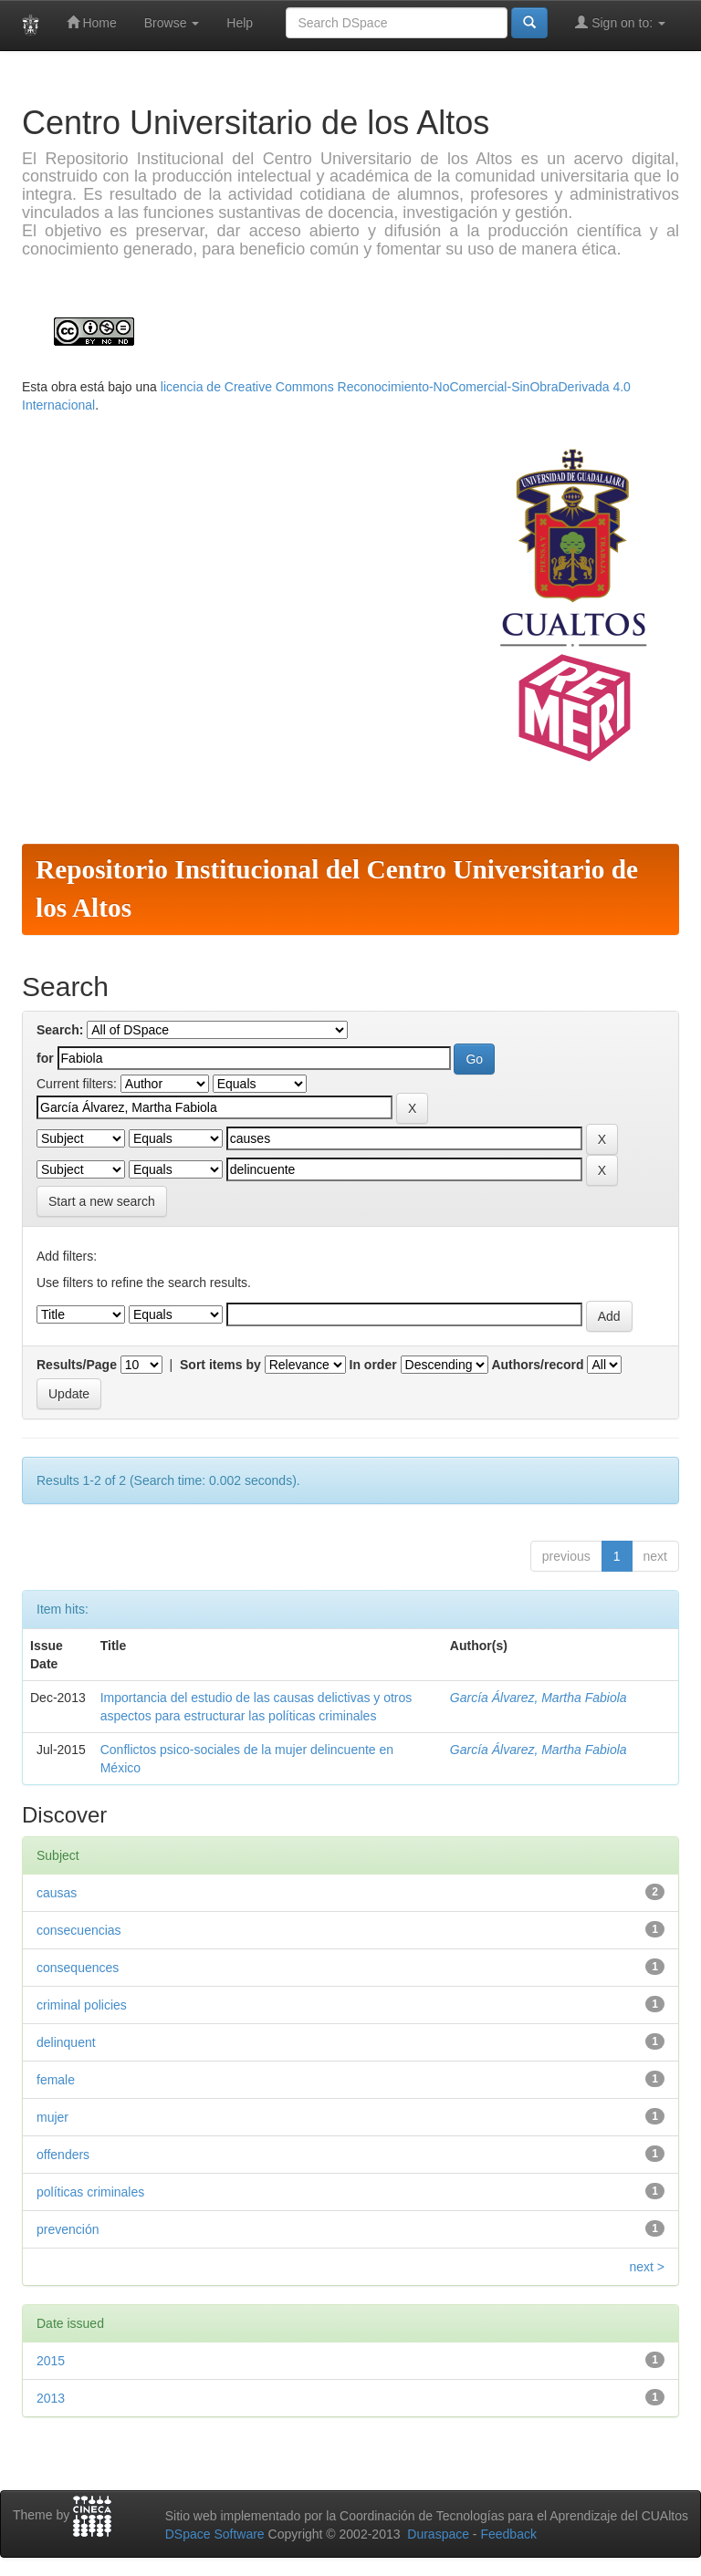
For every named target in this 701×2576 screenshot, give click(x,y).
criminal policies (82, 2005)
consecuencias (79, 1930)
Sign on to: (620, 22)
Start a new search (101, 1201)
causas (57, 1892)
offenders (63, 2154)
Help (239, 23)
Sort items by (220, 1364)
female (56, 2079)
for (45, 1058)
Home (92, 22)
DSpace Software (215, 2534)
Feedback (508, 2534)
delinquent (66, 2042)
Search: (60, 1030)
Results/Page (77, 1364)
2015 (51, 2360)
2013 (51, 2398)
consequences (78, 1967)
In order (373, 1364)
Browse (172, 23)
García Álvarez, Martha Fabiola (538, 1697)
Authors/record (537, 1364)
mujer (52, 2117)
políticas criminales (90, 2192)
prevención (68, 2229)
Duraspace (438, 2534)
